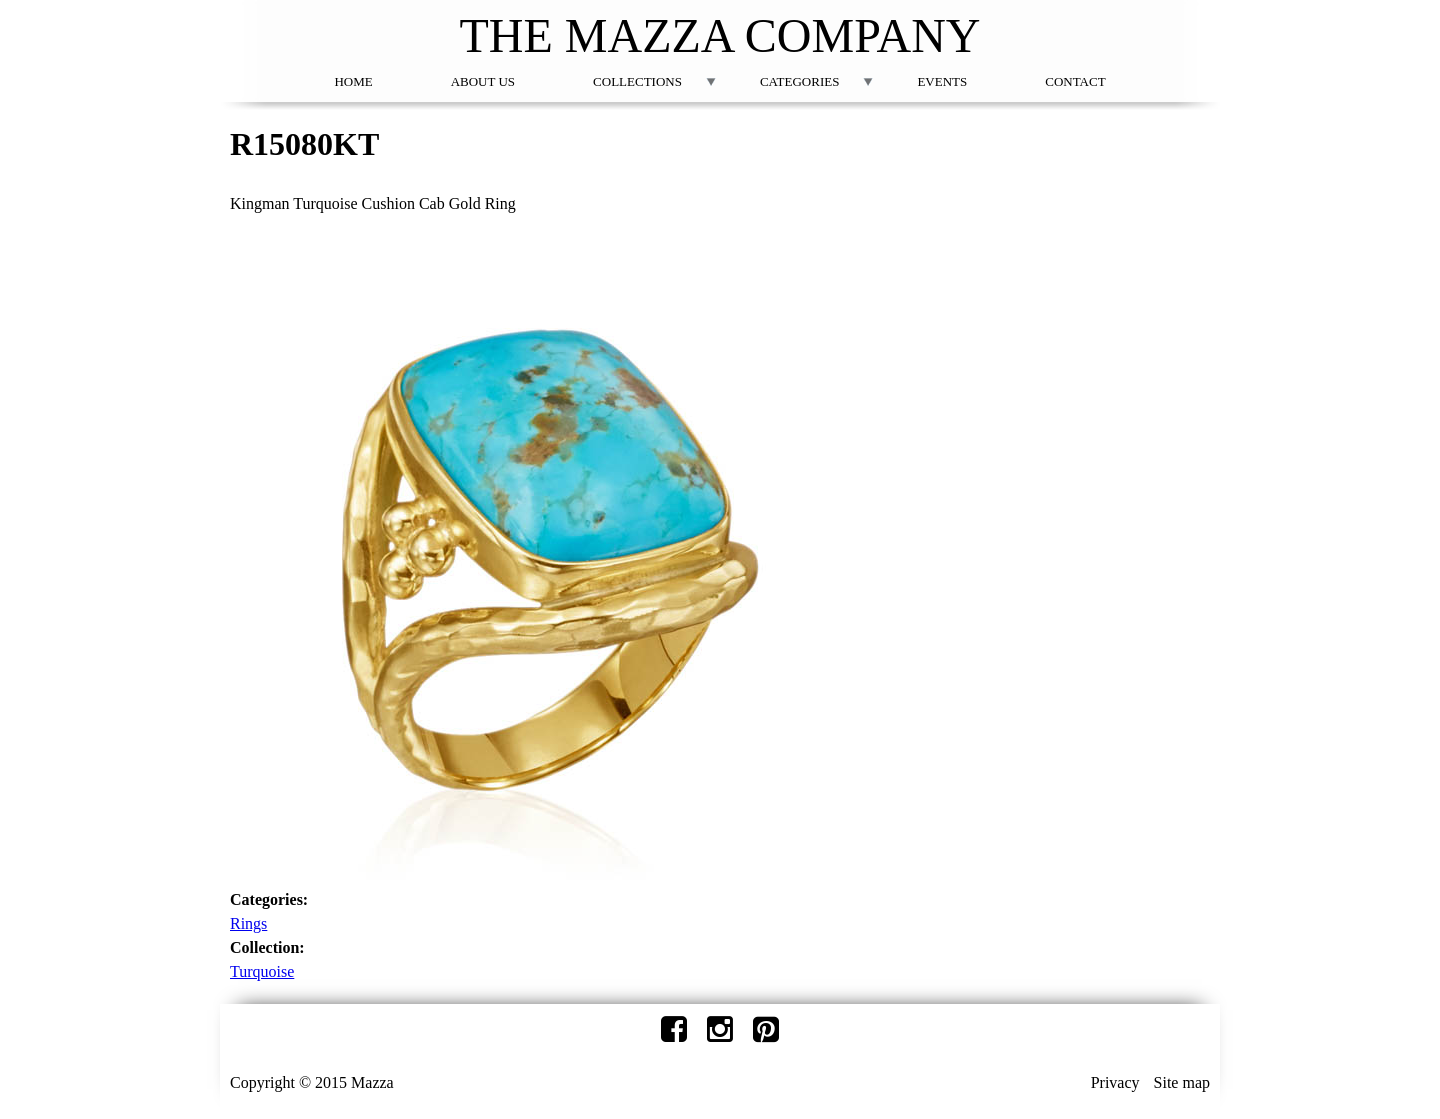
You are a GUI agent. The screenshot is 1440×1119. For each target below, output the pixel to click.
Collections (637, 81)
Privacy (1115, 1082)
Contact (1075, 81)
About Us (483, 81)
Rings (248, 923)
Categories (799, 81)
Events (942, 81)
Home (353, 81)
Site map (1182, 1082)
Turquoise (262, 971)
